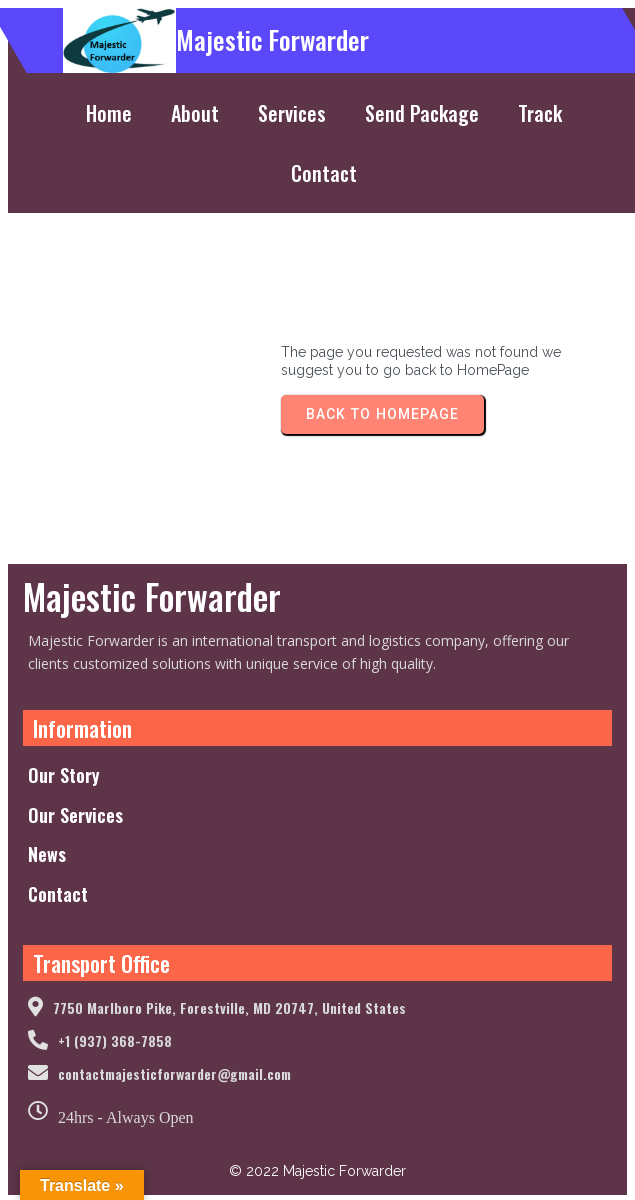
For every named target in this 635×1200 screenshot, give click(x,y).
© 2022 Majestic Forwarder (317, 1171)
